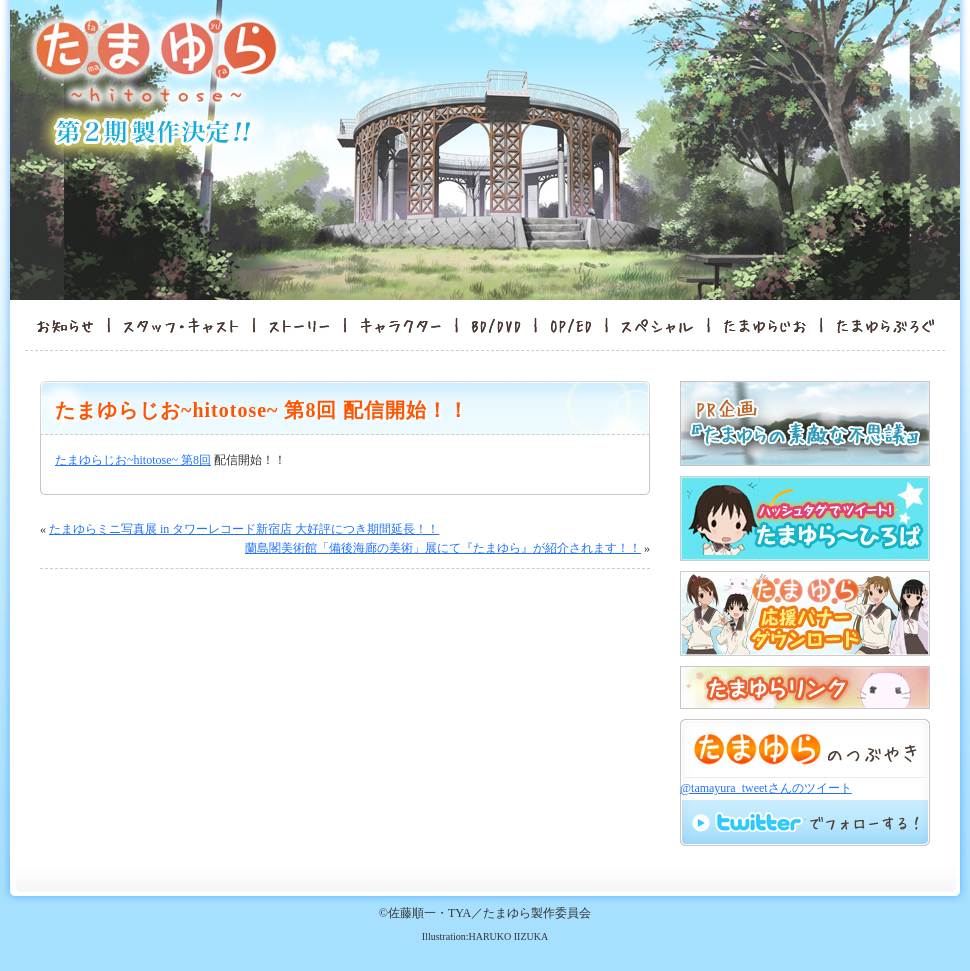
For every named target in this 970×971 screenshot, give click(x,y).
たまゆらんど (765, 325)
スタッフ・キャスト (181, 325)
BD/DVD (496, 325)
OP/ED (571, 325)
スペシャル (657, 325)
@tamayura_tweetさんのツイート (766, 788)
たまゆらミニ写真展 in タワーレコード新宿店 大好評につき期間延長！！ (244, 529)
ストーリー (299, 325)
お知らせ (58, 325)
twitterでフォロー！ (804, 822)
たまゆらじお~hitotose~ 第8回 (133, 460)
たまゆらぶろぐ (891, 325)
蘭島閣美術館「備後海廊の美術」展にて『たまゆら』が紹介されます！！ (443, 548)
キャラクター (400, 325)
